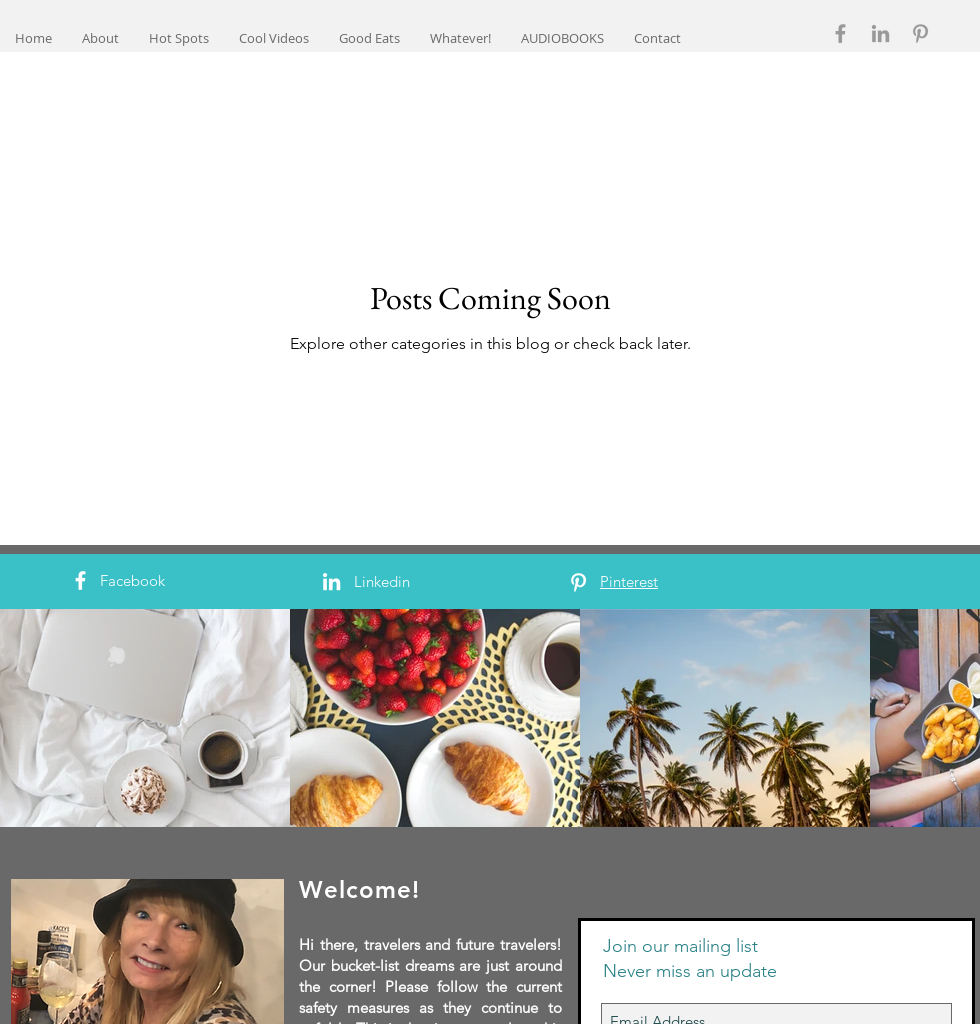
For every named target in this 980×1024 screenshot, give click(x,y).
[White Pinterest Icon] (578, 582)
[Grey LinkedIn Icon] (880, 33)
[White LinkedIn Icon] (331, 581)
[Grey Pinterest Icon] (920, 33)
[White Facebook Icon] (80, 580)
